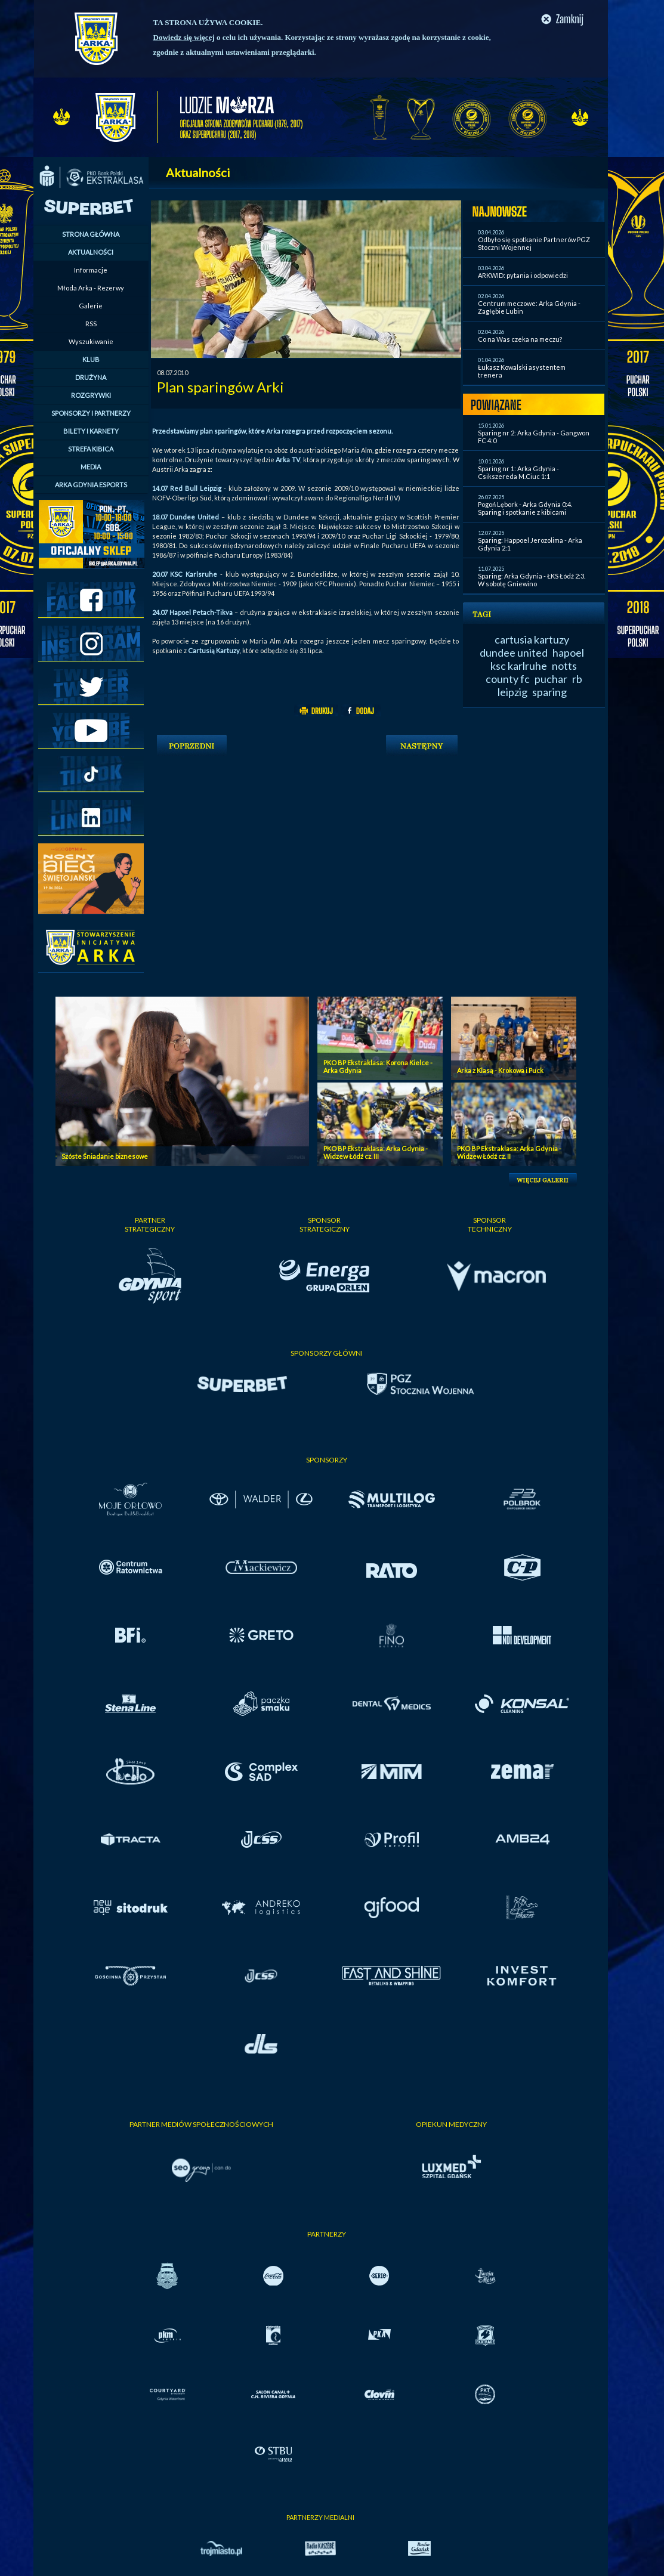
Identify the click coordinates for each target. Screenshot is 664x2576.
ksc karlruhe (518, 665)
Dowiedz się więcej (184, 37)
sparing (549, 691)
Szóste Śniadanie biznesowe (104, 1156)
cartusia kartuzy (532, 639)
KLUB (91, 359)
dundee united (514, 652)
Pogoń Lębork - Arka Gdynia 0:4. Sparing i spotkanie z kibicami (525, 508)
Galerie (91, 306)
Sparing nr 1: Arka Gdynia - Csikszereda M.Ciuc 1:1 (518, 472)
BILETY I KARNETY (91, 431)
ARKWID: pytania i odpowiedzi (523, 275)
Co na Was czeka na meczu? (520, 339)
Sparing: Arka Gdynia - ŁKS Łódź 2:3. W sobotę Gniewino (531, 579)
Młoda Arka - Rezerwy (90, 288)
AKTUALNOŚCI (90, 252)
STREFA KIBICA (90, 449)
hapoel (568, 652)
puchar (551, 678)
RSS (91, 323)
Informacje (90, 270)
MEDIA (91, 467)
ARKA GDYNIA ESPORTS (91, 484)
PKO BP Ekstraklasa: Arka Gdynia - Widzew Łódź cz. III (375, 1152)
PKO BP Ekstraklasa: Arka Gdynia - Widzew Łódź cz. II (509, 1152)
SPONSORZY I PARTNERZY (91, 413)
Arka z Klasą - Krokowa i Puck (500, 1070)
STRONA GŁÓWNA (90, 234)
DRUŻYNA (90, 377)
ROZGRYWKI (91, 395)
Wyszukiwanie (91, 341)
